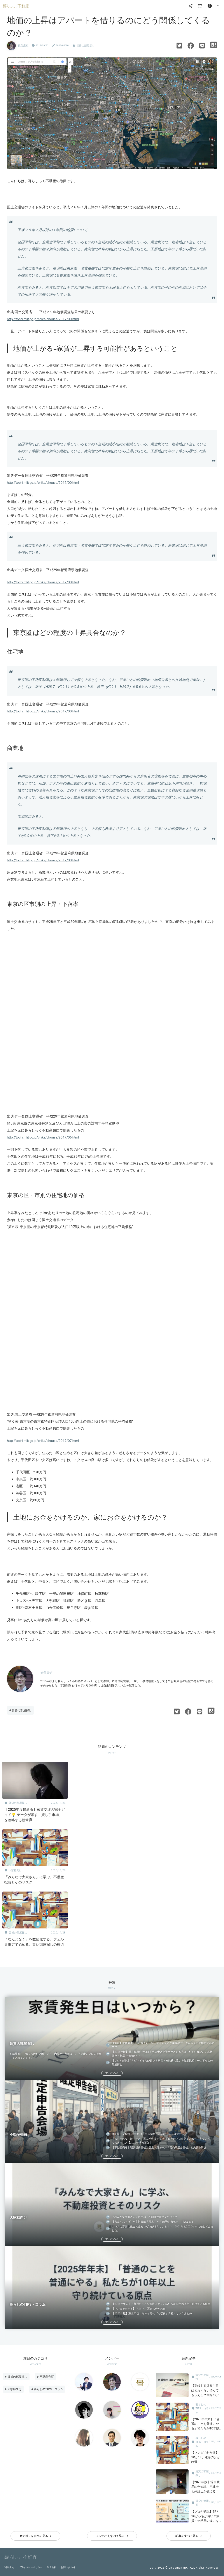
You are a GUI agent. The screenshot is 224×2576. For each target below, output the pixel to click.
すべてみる (112, 2073)
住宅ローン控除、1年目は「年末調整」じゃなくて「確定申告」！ (150, 2133)
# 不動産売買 (45, 2376)
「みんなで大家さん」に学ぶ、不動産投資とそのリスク (144, 2216)
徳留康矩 (23, 45)
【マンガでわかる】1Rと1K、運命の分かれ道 (139, 2308)
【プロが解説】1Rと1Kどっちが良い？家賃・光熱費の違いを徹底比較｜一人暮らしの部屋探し (162, 2062)
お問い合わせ (72, 2567)
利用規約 (9, 2567)
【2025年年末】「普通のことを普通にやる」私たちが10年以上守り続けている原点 (161, 2303)
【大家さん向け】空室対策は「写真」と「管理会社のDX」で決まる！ (153, 2221)
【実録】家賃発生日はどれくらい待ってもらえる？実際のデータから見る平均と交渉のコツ (163, 2045)
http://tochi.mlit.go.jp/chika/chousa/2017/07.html (44, 1441)
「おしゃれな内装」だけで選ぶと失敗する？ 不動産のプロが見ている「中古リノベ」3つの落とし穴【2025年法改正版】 (163, 2140)
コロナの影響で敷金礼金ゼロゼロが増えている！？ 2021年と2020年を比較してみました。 (162, 2228)
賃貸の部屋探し (85, 45)
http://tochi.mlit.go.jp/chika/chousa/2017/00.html (44, 319)
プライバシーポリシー (32, 2567)
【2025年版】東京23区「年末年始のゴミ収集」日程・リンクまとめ (152, 2313)
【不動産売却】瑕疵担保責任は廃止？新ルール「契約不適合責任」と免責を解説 (159, 2147)
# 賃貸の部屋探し (20, 1710)
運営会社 (55, 2567)
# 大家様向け (13, 2389)
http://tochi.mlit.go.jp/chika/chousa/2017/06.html (44, 1137)
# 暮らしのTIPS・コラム (47, 2389)
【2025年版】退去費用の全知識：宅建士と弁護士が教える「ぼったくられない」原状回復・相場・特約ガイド (162, 2053)
